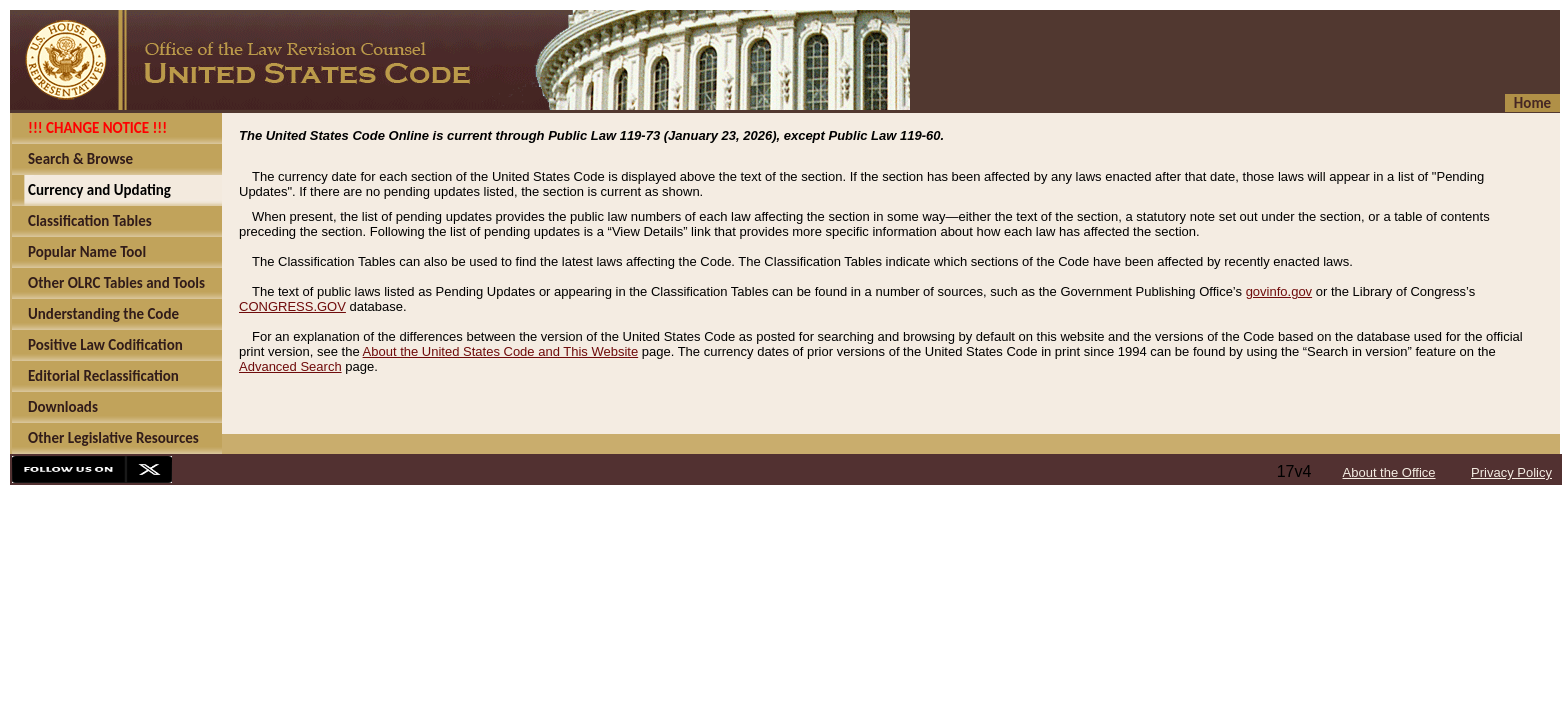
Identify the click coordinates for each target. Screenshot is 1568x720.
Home (1532, 103)
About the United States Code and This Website (501, 351)
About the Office (1389, 472)
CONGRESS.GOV (292, 306)
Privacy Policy (1511, 472)
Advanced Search (290, 366)
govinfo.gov (1279, 291)
